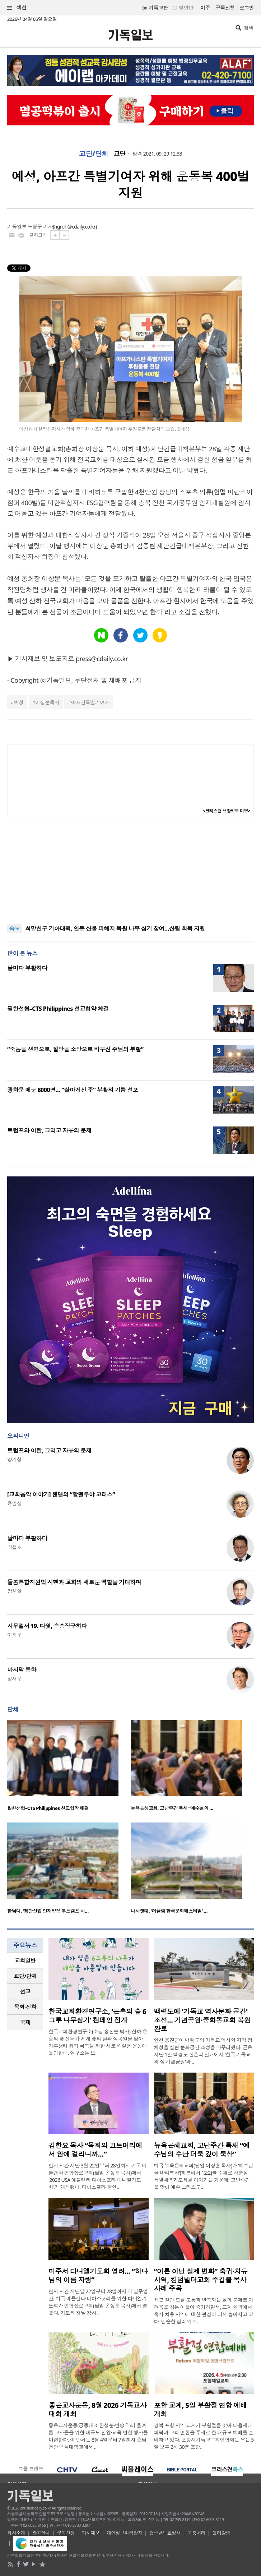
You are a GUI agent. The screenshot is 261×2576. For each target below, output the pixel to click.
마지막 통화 (21, 1670)
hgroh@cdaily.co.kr (74, 226)
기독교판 (158, 7)
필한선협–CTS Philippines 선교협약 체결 (58, 1009)
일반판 (186, 7)
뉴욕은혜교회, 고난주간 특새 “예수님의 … (172, 1808)
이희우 (14, 1634)
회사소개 (16, 2533)
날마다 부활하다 (27, 968)
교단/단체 (93, 153)
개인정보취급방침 (125, 2533)
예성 (18, 702)
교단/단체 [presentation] (25, 1976)
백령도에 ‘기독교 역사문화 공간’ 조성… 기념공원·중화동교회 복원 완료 (202, 2020)
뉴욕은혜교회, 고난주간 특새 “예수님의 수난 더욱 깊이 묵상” (202, 2150)
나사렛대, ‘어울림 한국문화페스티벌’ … (169, 1911)
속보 (14, 928)
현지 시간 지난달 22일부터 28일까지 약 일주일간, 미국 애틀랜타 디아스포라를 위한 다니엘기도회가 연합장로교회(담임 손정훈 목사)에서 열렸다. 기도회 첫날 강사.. (98, 2302)
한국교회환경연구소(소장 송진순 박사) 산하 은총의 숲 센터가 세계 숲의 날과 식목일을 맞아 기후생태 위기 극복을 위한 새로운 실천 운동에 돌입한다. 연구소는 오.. (97, 2042)
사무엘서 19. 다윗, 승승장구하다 (47, 1626)
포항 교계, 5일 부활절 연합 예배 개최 (200, 2410)
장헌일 (14, 1590)
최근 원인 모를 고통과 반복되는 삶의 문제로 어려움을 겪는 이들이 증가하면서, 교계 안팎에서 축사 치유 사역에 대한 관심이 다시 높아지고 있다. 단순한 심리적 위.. (203, 2310)
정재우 (14, 1678)
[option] (69, 1768)
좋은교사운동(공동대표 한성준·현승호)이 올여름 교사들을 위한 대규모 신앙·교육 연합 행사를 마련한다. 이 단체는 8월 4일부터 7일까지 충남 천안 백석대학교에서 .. (98, 2436)
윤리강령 (221, 2533)
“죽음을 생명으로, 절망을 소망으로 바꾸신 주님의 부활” (75, 1049)
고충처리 (196, 2533)
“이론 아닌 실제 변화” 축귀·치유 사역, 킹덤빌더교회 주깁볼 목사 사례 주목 (200, 2280)
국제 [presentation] (25, 2022)
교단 (120, 153)
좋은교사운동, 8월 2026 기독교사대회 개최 (97, 2410)
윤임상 (14, 1503)
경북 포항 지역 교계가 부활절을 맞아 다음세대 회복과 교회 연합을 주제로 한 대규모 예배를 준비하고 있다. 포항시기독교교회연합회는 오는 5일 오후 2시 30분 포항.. (204, 2436)
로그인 (246, 7)
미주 (205, 7)
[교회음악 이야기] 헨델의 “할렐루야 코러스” (61, 1494)
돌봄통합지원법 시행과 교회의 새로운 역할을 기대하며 (74, 1582)
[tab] (25, 1960)
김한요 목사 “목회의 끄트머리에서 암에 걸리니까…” (95, 2150)
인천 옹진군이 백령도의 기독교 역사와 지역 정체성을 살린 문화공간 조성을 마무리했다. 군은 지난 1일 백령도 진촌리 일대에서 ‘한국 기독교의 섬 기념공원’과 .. (203, 2051)
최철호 (14, 1547)
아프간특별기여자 (90, 702)
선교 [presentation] (25, 1991)
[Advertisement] (131, 870)
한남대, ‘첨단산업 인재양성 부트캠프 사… (48, 1911)
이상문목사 (47, 702)
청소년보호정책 (165, 2533)
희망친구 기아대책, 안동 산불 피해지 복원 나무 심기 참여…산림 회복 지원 (115, 928)
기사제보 (91, 2533)
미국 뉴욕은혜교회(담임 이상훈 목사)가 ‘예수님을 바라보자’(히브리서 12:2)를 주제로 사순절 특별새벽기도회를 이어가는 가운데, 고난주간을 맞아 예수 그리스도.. (203, 2176)
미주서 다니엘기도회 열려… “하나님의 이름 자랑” (98, 2276)
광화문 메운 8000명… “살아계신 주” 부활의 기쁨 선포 (72, 1090)
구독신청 (225, 7)
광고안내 (41, 2533)
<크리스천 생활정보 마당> (226, 811)
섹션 (17, 7)
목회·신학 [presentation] (25, 2006)
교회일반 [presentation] (25, 1960)
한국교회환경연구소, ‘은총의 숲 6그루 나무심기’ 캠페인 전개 (97, 2016)
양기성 (14, 1459)
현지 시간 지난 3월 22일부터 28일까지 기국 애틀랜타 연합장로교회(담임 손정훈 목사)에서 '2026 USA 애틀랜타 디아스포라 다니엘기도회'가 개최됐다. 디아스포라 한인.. (97, 2176)
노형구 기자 (40, 226)
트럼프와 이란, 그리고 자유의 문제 (49, 1130)
